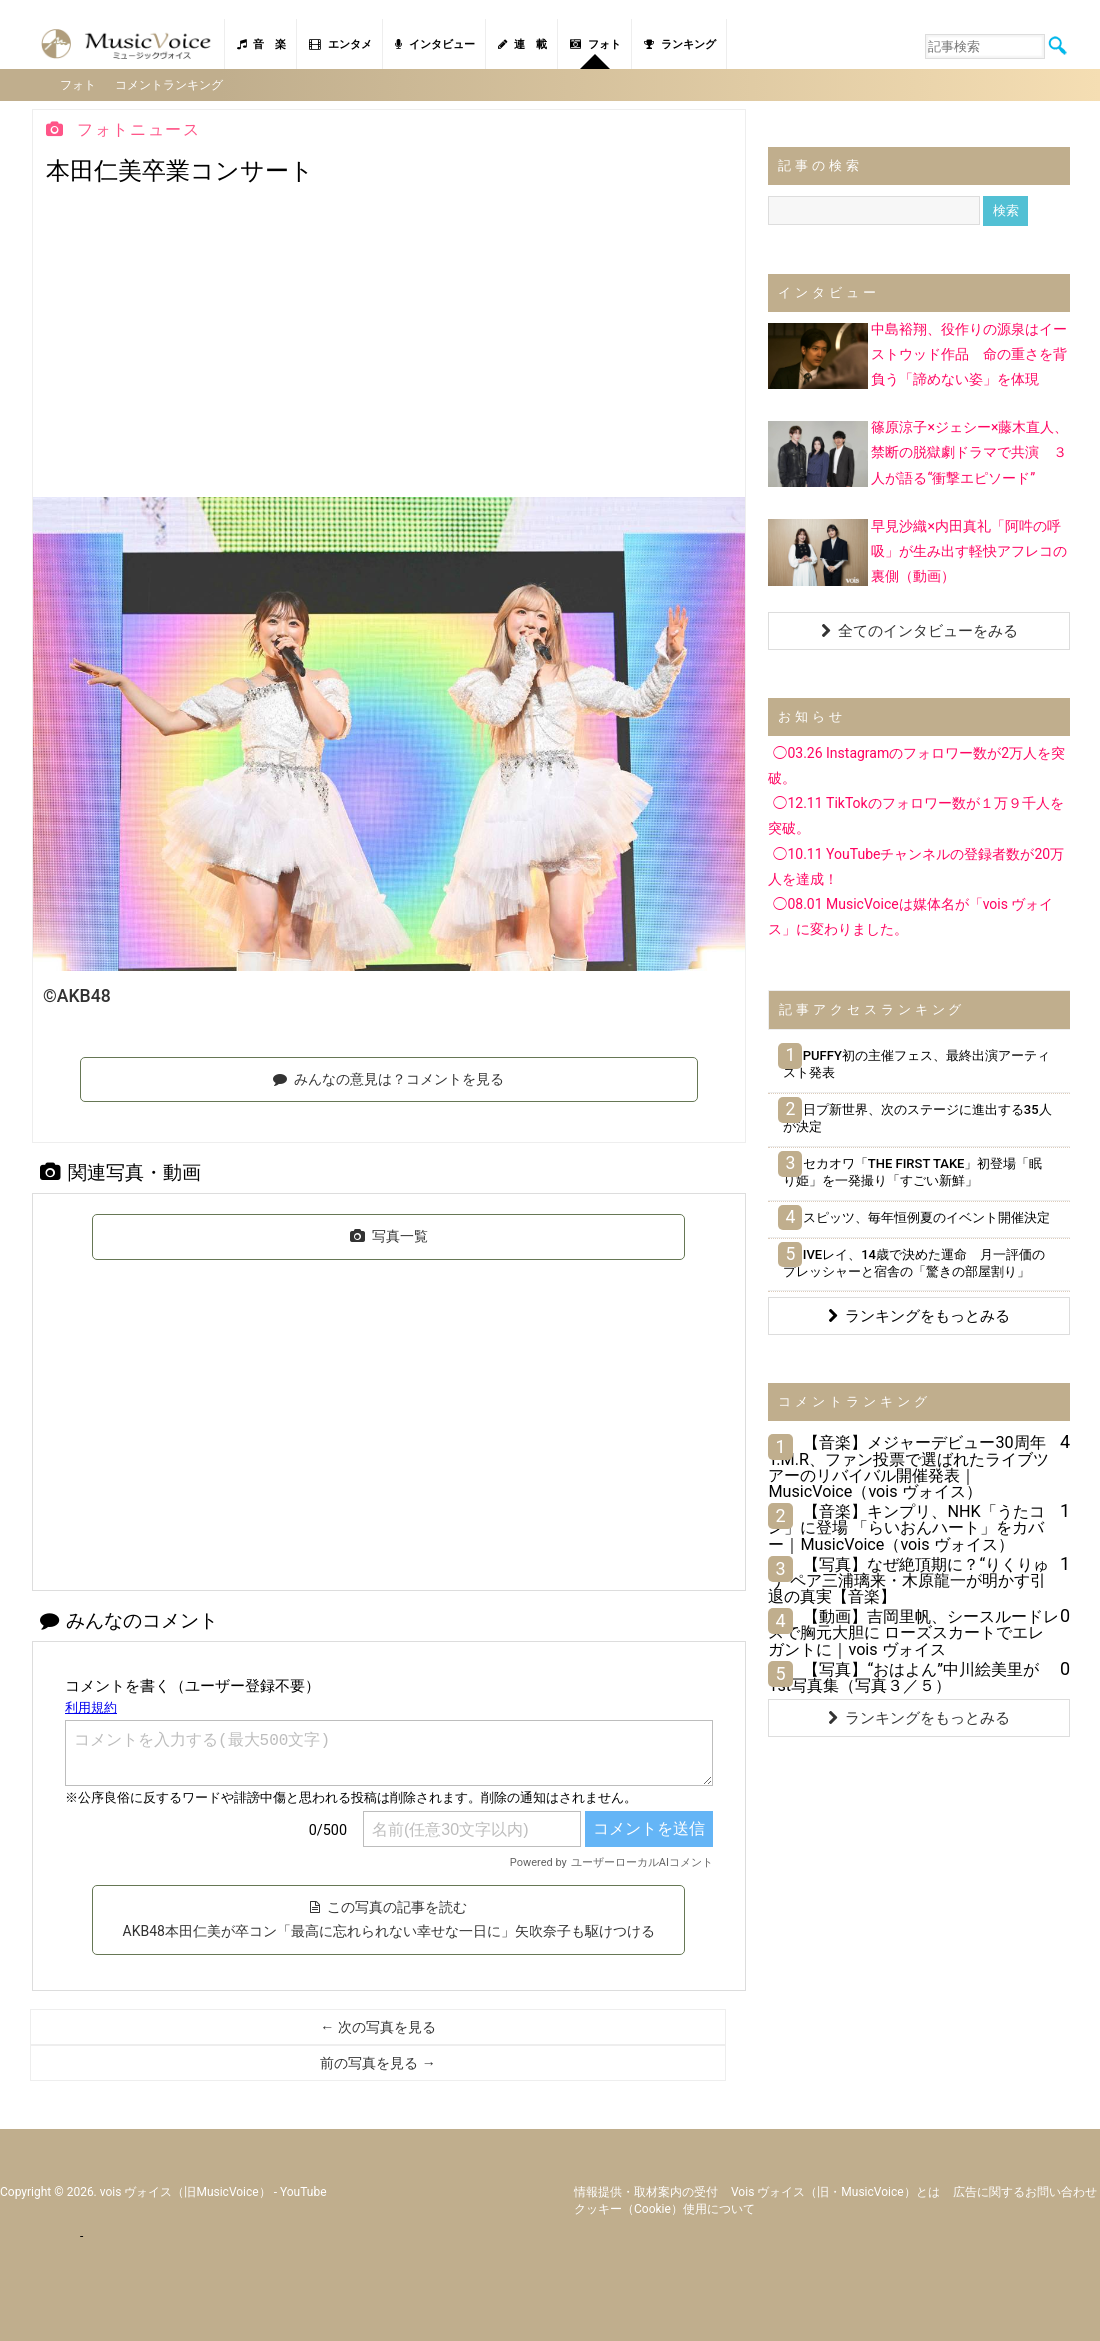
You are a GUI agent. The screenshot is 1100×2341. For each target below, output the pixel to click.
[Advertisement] (389, 346)
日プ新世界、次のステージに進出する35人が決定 (917, 1117)
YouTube (303, 2191)
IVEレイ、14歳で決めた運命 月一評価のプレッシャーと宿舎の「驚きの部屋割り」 (914, 1261)
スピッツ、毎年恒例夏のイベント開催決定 (916, 1216)
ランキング (680, 44)
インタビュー (435, 44)
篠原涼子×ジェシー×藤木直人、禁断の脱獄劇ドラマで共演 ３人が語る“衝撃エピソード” (969, 451)
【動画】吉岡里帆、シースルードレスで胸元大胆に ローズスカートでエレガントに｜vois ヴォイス (913, 1631)
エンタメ (340, 44)
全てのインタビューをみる (919, 630)
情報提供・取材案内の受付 (646, 2191)
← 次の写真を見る (377, 2026)
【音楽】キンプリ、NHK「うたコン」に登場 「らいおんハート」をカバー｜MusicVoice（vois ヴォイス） (906, 1526)
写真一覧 (389, 1235)
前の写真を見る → (377, 2062)
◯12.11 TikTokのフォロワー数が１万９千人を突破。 (915, 814)
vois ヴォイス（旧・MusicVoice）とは (835, 2191)
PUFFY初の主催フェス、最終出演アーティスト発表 (916, 1063)
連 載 (522, 44)
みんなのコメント (129, 1619)
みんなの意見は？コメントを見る (388, 1077)
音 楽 (261, 44)
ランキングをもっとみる (919, 1315)
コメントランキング (170, 84)
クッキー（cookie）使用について (664, 2208)
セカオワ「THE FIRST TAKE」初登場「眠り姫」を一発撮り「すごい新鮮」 (912, 1171)
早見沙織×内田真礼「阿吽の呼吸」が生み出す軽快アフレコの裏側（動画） (969, 549)
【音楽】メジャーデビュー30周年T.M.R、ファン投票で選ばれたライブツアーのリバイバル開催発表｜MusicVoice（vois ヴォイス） (908, 1466)
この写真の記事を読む (389, 1918)
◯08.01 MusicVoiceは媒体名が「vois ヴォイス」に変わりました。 (910, 915)
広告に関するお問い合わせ (1025, 2191)
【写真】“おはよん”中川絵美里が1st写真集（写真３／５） (903, 1676)
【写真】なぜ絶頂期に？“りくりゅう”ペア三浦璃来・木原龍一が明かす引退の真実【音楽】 (908, 1579)
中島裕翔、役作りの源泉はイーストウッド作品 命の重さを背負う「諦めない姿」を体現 (969, 353)
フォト (595, 44)
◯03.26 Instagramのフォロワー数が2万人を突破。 (916, 764)
